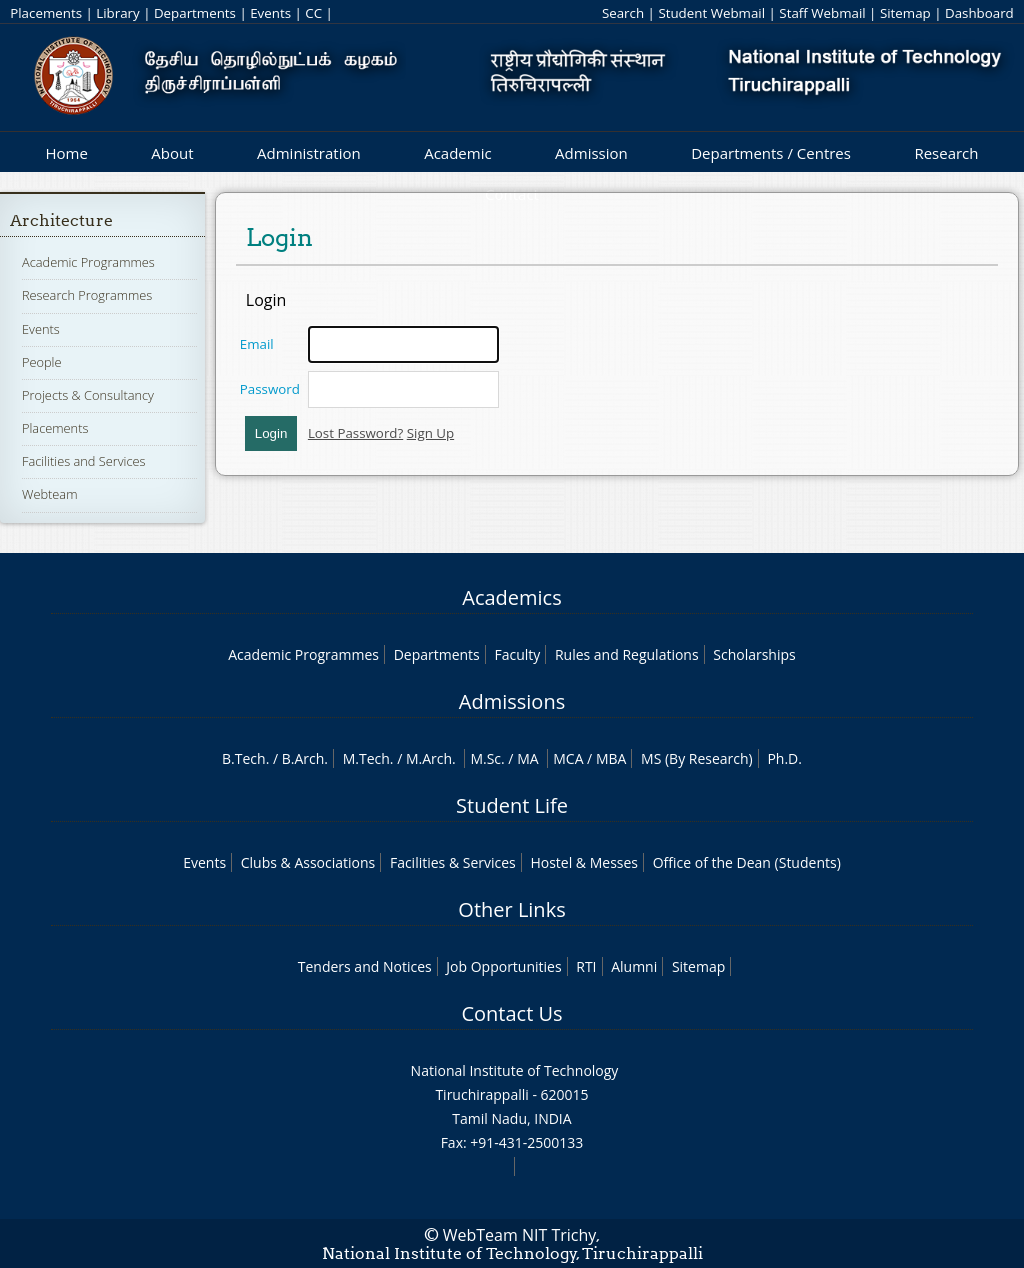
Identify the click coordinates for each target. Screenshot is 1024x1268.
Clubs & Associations (308, 862)
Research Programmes (87, 295)
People (42, 362)
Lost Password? (355, 433)
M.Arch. (431, 758)
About (172, 153)
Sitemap (905, 13)
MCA (568, 758)
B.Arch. (305, 758)
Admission (591, 153)
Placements (46, 13)
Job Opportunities (503, 966)
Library (117, 13)
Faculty (517, 654)
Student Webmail (711, 13)
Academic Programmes (88, 262)
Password (270, 389)
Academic (457, 153)
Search (623, 13)
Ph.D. (784, 758)
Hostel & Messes (584, 862)
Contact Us (511, 1013)
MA (527, 758)
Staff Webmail (822, 13)
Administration (309, 153)
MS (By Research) (697, 758)
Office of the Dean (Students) (747, 862)
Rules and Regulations (627, 654)
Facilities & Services (453, 862)
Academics (511, 597)
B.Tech (244, 758)
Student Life (512, 805)
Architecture (61, 220)
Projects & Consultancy (88, 395)
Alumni (634, 966)
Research (946, 153)
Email (257, 344)
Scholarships (754, 654)
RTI (586, 966)
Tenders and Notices (365, 966)
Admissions (512, 701)
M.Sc (485, 758)
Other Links (511, 909)
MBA (611, 758)
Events (270, 13)
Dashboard (979, 13)
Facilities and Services (84, 461)
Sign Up (430, 433)
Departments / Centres (771, 153)
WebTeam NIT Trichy (520, 1235)
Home (66, 153)
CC (313, 13)
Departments (195, 13)
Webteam (49, 494)
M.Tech (366, 758)
